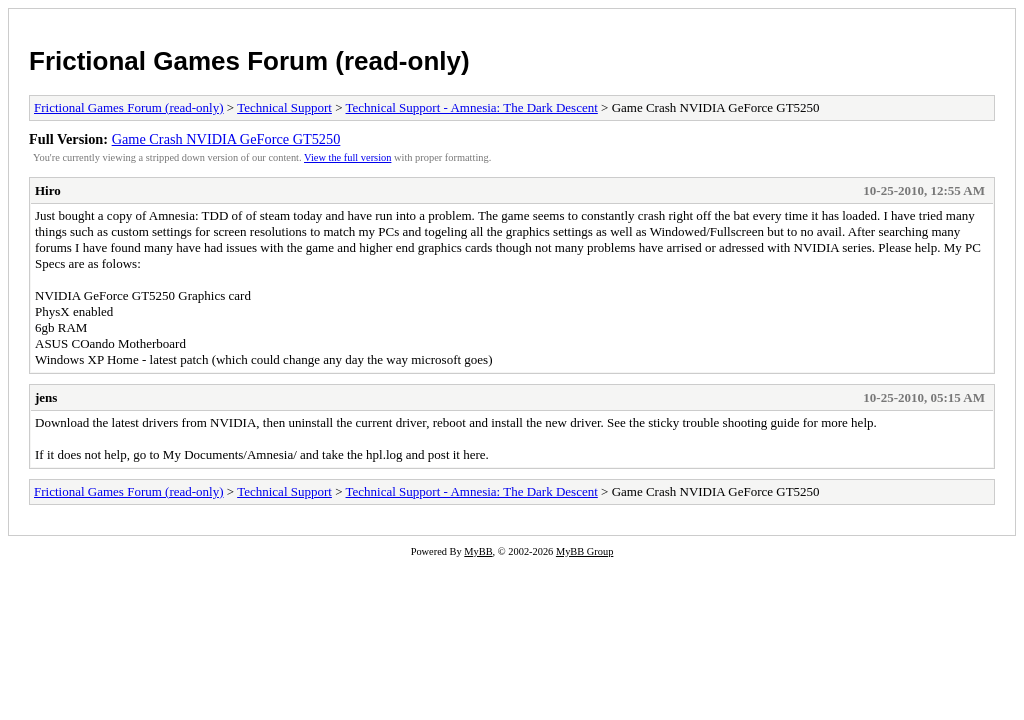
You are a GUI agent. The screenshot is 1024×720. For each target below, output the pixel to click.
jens (46, 397)
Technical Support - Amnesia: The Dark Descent (472, 107)
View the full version (347, 157)
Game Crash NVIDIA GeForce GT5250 (226, 139)
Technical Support (284, 107)
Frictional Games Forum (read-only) (249, 61)
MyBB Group (584, 551)
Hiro (48, 190)
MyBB (478, 551)
